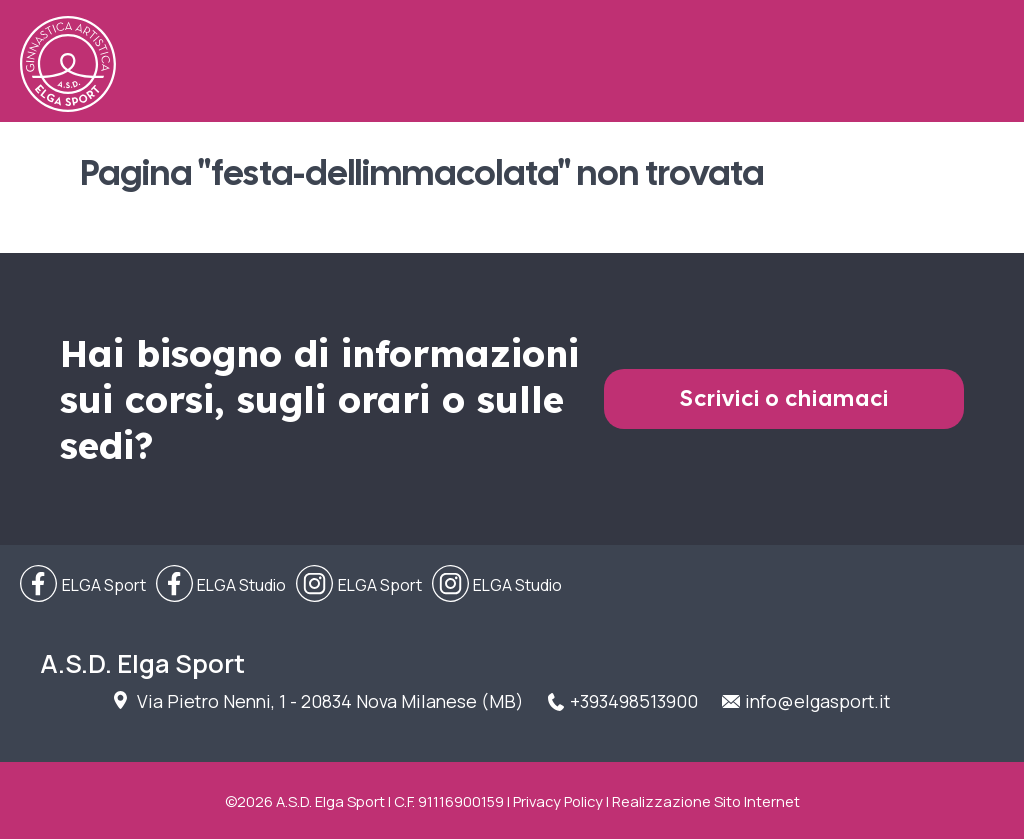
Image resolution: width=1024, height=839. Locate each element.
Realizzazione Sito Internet (706, 801)
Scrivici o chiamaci (784, 398)
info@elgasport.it (817, 701)
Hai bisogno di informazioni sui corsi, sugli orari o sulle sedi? (319, 399)
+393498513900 (634, 701)
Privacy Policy (558, 801)
